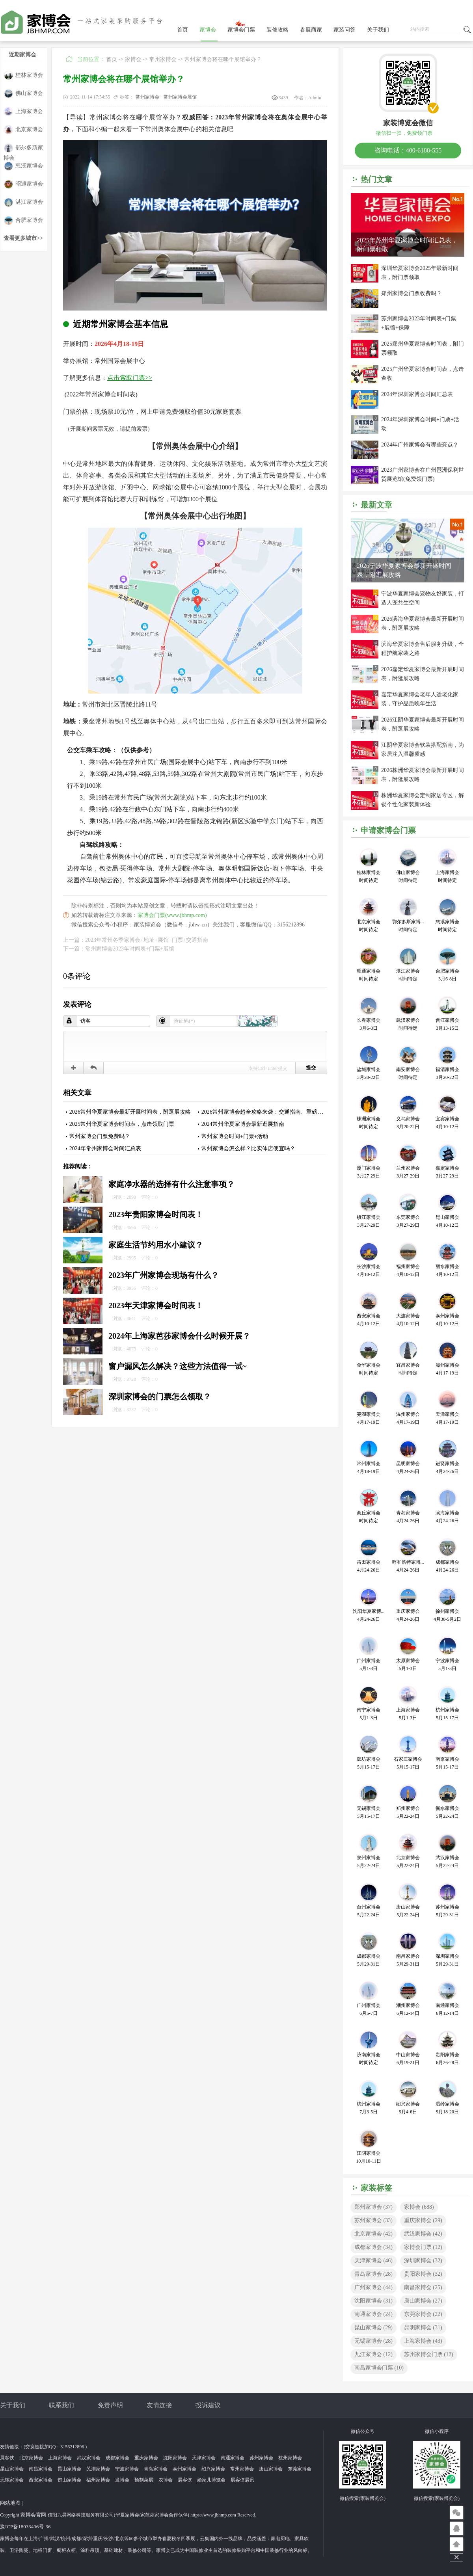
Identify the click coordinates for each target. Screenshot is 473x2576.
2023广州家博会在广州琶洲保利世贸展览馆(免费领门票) (422, 474)
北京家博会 (23, 130)
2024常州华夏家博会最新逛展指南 (242, 1124)
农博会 (165, 2480)
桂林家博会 (23, 75)
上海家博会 (23, 112)
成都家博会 (373, 2247)
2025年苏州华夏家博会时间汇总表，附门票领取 (407, 245)
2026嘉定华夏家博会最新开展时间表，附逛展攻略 (422, 673)
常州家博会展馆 (180, 97)
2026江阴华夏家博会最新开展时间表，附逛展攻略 (422, 724)
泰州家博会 (184, 2469)
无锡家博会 (373, 2341)
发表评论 (77, 1004)
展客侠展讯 (242, 2480)
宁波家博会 (127, 2469)
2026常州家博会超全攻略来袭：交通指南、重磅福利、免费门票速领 (284, 1112)
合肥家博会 (23, 220)
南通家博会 (373, 2314)
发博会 (122, 2480)
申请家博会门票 (388, 830)
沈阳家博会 (373, 2301)
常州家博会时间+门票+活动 (234, 1136)
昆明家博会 (423, 2327)
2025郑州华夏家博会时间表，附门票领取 (422, 348)
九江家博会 (373, 2354)
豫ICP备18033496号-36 (25, 2527)
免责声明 (110, 2405)
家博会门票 (241, 30)
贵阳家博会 (423, 2274)
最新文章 (376, 504)
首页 (182, 30)
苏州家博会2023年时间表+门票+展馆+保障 (418, 323)
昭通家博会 (23, 184)
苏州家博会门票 (428, 2354)
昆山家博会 (373, 2327)
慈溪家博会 (23, 166)
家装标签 (376, 2188)
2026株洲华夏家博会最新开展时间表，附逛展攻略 (422, 774)
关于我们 (378, 30)
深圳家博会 (423, 2261)
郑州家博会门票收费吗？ (411, 293)
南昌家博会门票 (379, 2368)
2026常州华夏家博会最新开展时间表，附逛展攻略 (130, 1112)
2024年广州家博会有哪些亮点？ (419, 445)
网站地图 (10, 2503)
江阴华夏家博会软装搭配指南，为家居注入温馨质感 (422, 749)
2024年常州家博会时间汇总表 (105, 1148)
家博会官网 (33, 2515)
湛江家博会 (23, 202)
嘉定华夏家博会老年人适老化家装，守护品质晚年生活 (419, 699)
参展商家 (311, 30)
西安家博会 (40, 2480)
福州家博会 (98, 2480)
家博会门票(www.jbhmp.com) (172, 915)
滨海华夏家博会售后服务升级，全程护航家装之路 (422, 648)
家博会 (207, 30)
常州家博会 (163, 59)
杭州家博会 (290, 2458)
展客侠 (7, 2458)
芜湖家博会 (98, 2469)
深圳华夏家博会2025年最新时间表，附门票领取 (419, 272)
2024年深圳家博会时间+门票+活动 (420, 424)
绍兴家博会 (213, 2469)
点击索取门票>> (129, 377)
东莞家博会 (423, 2314)
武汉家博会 (423, 2234)
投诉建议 (208, 2405)
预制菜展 (143, 2480)
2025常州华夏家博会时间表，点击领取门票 (121, 1124)
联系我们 (61, 2405)
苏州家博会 (373, 2220)
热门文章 (376, 179)
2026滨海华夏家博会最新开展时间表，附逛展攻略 (422, 623)
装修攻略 (277, 30)
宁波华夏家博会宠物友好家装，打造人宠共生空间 (422, 598)
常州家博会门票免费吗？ (99, 1136)
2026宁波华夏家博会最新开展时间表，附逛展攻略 (404, 570)
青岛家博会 (373, 2274)
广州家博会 (373, 2287)
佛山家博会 (23, 94)
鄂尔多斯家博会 (23, 148)
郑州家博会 (373, 2207)
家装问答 (344, 30)
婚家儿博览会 (211, 2480)
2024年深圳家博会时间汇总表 (417, 394)
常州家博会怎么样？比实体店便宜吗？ (248, 1148)
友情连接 (159, 2405)
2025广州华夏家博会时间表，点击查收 (422, 373)
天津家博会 (373, 2261)
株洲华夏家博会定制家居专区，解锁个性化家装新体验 (422, 799)
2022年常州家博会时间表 (101, 394)
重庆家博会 (423, 2220)
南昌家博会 (423, 2287)
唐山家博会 (423, 2301)
